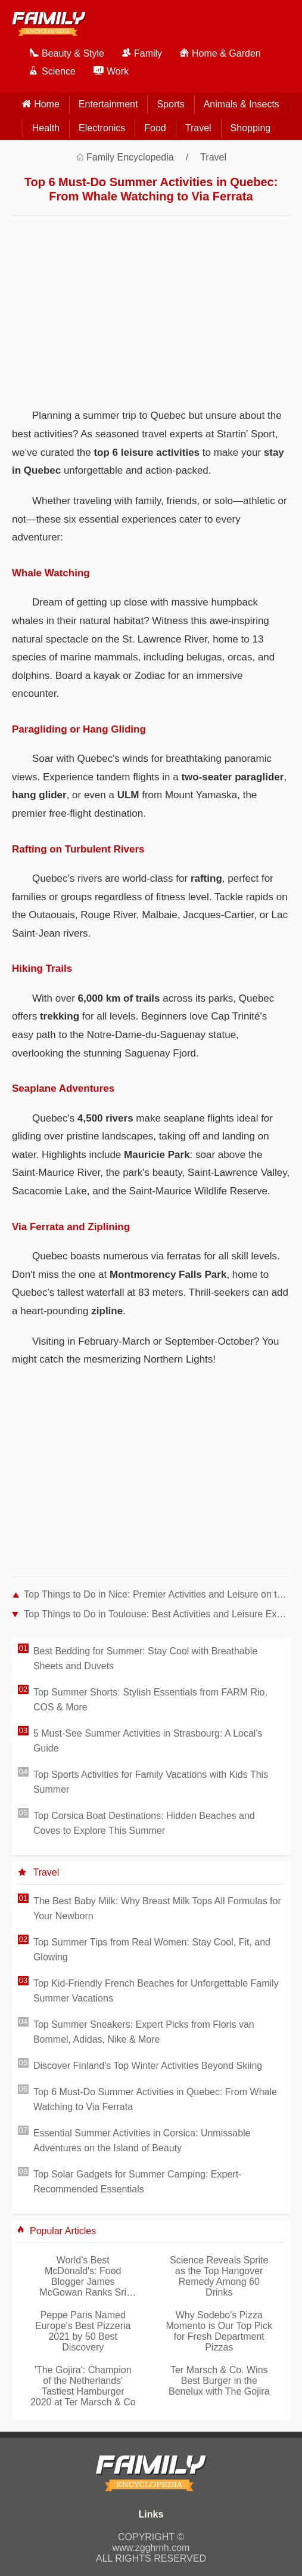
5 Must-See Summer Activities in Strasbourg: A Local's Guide (148, 1740)
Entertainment (108, 104)
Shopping (251, 128)
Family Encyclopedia (130, 157)
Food (155, 128)
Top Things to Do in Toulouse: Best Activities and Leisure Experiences (157, 1614)
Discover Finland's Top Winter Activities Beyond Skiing (147, 2066)
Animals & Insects (241, 104)
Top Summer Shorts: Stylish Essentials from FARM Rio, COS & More (150, 1699)
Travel (198, 128)
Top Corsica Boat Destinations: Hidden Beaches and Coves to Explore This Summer (144, 1823)
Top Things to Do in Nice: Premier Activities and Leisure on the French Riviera (157, 1594)
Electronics (102, 128)
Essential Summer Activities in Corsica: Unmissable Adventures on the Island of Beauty (142, 2140)
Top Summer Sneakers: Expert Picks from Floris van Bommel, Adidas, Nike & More (143, 2031)
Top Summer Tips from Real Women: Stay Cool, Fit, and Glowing (151, 1949)
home (47, 104)
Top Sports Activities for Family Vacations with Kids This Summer (150, 1781)
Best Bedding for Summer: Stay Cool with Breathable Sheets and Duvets (145, 1658)
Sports (170, 104)
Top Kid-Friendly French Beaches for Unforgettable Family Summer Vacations (156, 1990)
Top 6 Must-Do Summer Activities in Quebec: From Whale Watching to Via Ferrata (155, 2099)
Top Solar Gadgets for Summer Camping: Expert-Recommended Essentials (137, 2181)
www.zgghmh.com (151, 2548)
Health (46, 128)
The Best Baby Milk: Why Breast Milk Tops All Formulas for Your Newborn (157, 1908)
